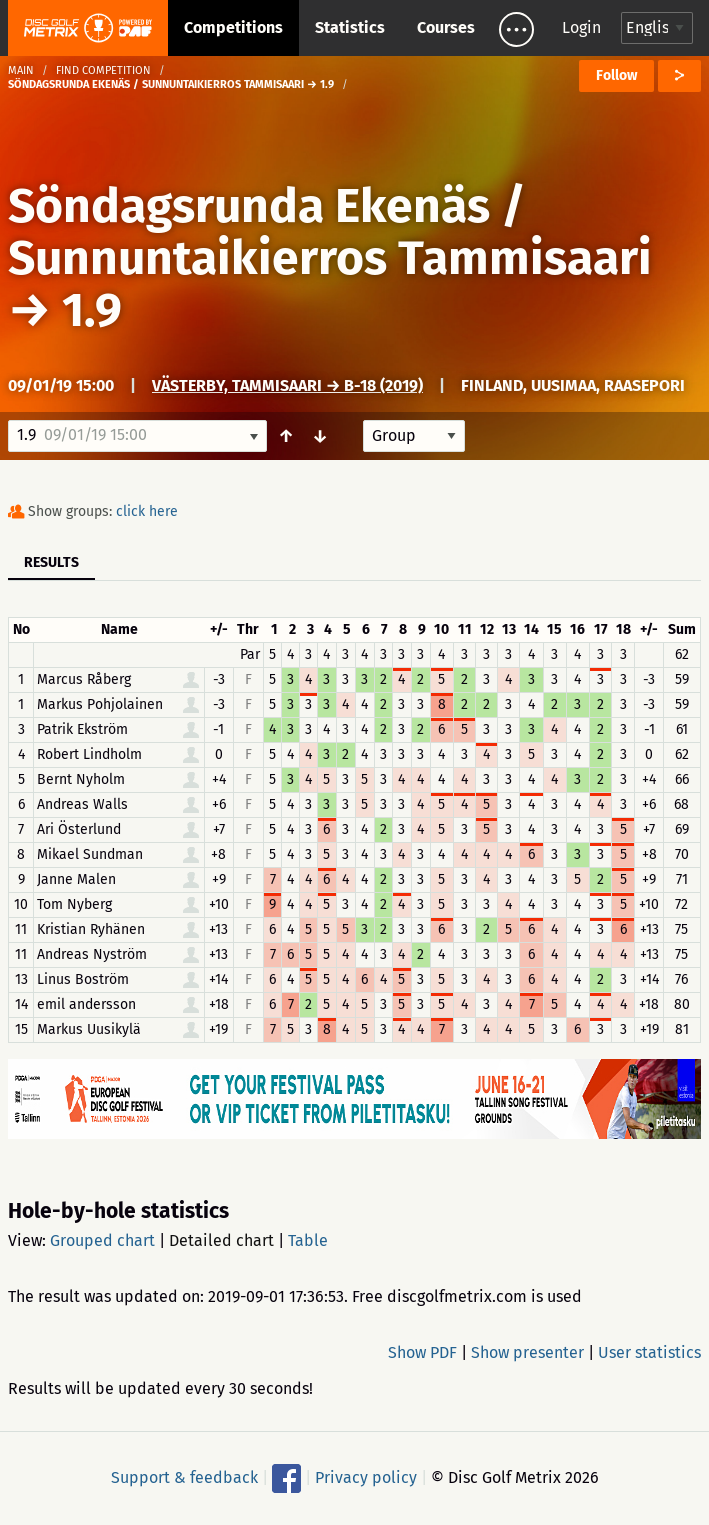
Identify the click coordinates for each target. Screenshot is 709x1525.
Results (51, 562)
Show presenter (527, 1352)
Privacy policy (366, 1477)
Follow (616, 75)
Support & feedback (184, 1477)
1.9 (92, 310)
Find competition (103, 70)
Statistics (350, 27)
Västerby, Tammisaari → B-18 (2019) (287, 385)
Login (581, 27)
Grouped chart (102, 1240)
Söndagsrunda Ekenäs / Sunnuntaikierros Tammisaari (330, 232)
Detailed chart (221, 1240)
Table (308, 1240)
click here (147, 511)
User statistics (649, 1352)
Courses (446, 27)
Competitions (233, 27)
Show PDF (422, 1352)
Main (21, 70)
